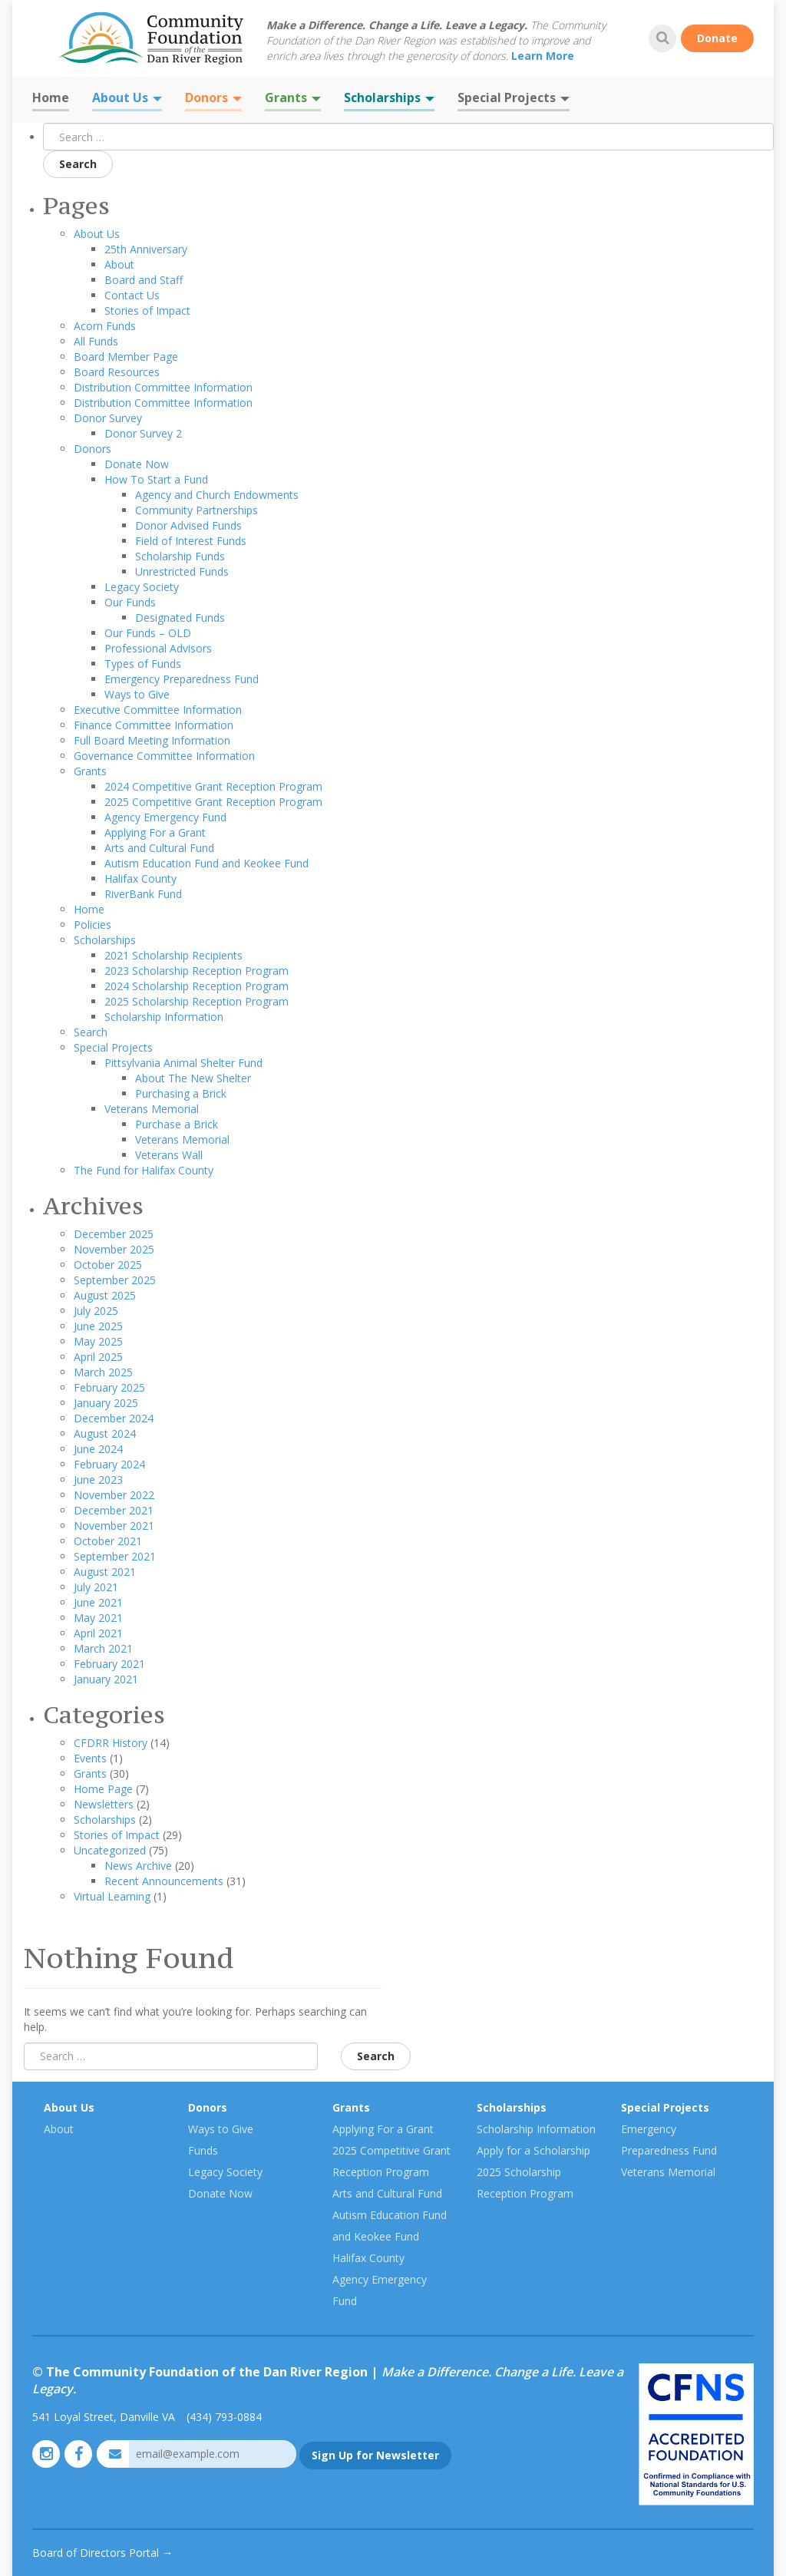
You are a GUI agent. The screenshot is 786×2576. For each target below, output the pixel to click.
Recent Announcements (163, 1881)
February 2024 (109, 1464)
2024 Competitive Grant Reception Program (213, 786)
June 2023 (98, 1479)
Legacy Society (141, 587)
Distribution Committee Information (163, 387)
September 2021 (115, 1556)
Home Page (103, 1789)
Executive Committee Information (158, 709)
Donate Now (136, 464)
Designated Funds (180, 617)
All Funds (96, 341)
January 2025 (106, 1402)
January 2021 (106, 1679)
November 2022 (114, 1495)
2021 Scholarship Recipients (173, 955)
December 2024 (114, 1418)
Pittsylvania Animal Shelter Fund (183, 1062)
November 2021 (114, 1525)
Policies (92, 924)
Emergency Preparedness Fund (181, 679)
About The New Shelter (193, 1078)
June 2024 (98, 1449)
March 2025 (103, 1372)
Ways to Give (137, 694)
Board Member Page (126, 356)
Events (90, 1758)
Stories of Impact (147, 310)
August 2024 (105, 1433)
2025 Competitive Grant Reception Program (213, 801)
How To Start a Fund (156, 479)
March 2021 (103, 1648)
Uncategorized (110, 1850)
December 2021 (114, 1510)
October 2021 (108, 1541)
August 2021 (105, 1571)
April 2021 (98, 1633)
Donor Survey (108, 418)
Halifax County (140, 878)
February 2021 (109, 1663)
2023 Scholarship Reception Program (196, 970)
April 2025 (98, 1356)
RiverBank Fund (143, 894)
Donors (213, 97)
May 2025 (98, 1341)
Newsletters (104, 1804)
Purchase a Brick (176, 1124)
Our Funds (130, 602)
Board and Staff (143, 279)
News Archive (138, 1865)
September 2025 (115, 1280)
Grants (293, 97)
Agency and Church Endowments (217, 494)
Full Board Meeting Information (152, 740)
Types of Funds (142, 663)
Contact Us (132, 295)
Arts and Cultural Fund (159, 848)
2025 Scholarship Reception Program (196, 1001)
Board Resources (117, 372)
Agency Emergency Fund (165, 817)
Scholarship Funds (180, 556)
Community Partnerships (196, 510)
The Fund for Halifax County (143, 1170)
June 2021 (98, 1602)
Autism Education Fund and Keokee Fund (206, 863)
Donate (717, 38)
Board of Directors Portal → (102, 2552)
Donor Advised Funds (188, 525)
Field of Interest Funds (190, 540)
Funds (203, 2150)
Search (78, 164)
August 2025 (105, 1295)
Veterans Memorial (151, 1108)
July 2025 (96, 1310)
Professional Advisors (158, 648)
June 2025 (98, 1326)
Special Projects (513, 97)
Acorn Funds (105, 326)
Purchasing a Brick (180, 1093)
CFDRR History (110, 1742)
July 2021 (96, 1587)
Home (50, 97)
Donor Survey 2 (143, 433)
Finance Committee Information (153, 725)
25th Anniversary (145, 249)
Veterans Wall (169, 1155)
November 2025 (114, 1249)
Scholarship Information (163, 1016)
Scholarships (389, 97)
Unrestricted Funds (182, 571)
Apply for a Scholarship (533, 2150)
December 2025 (114, 1234)
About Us (127, 97)
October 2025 (108, 1264)
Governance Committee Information (164, 755)
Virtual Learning (112, 1896)
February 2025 (109, 1387)
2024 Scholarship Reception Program (196, 986)
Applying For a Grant (155, 832)
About (119, 264)
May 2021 (98, 1617)
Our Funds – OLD (147, 633)
